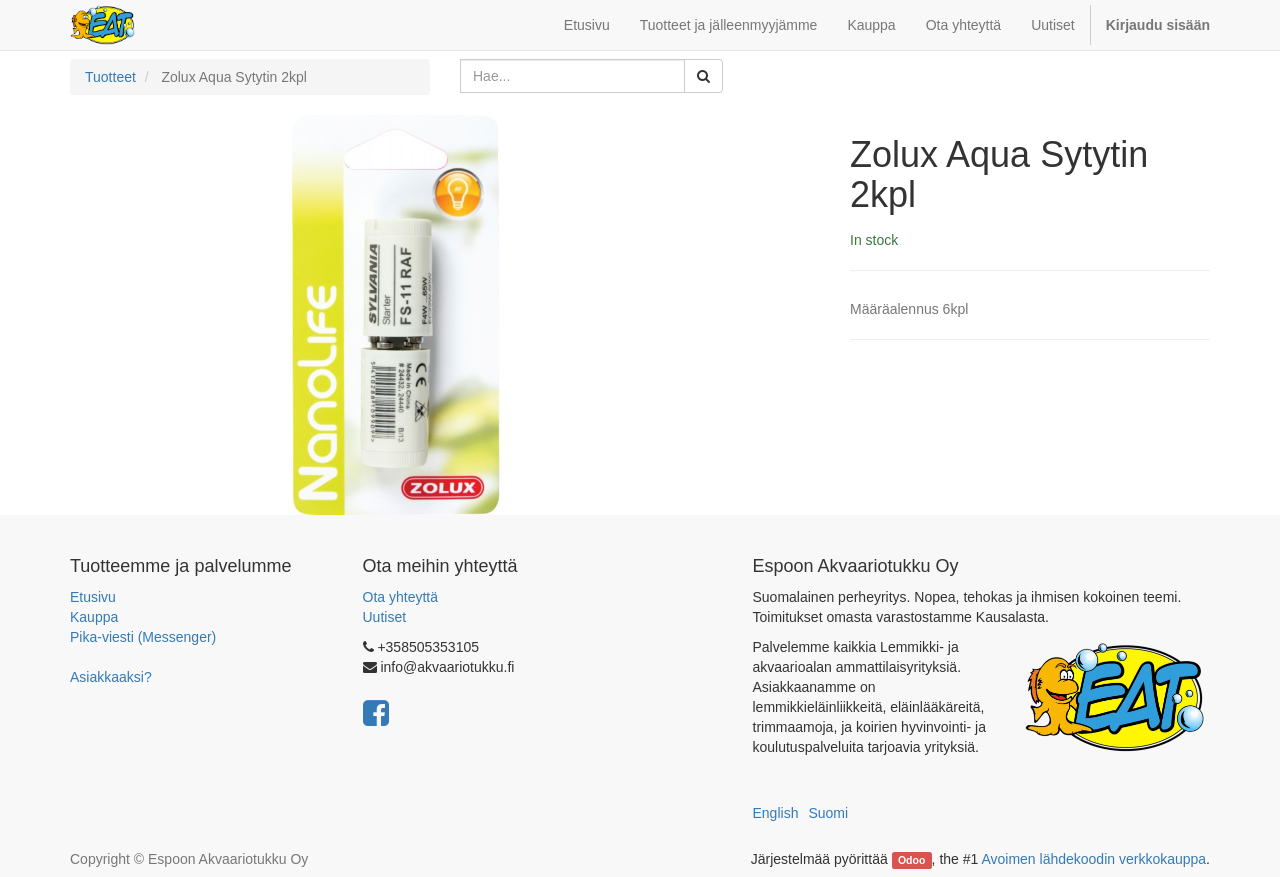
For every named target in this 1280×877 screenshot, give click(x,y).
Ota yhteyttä (400, 597)
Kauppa (94, 617)
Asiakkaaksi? (111, 677)
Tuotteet (110, 77)
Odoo (911, 860)
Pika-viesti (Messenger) (143, 637)
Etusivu (93, 597)
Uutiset (385, 617)
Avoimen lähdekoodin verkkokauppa (1093, 859)
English (776, 813)
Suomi (828, 813)
